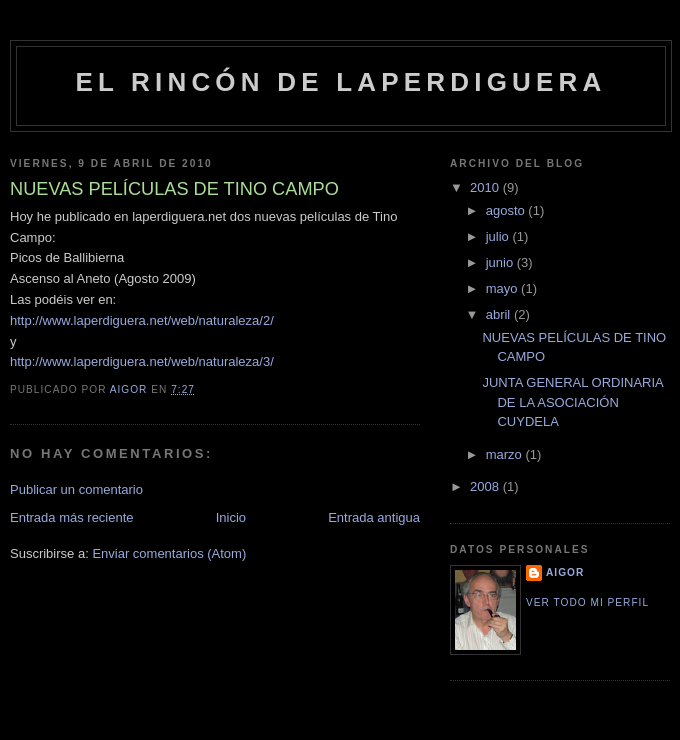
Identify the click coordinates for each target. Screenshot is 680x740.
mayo (503, 288)
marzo (506, 454)
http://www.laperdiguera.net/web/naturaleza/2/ (142, 320)
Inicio (231, 517)
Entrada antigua (374, 517)
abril (500, 314)
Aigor (565, 572)
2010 (486, 187)
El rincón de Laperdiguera (340, 82)
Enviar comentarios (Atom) (169, 553)
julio (499, 236)
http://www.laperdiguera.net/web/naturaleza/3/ (142, 361)
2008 (486, 486)
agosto (507, 210)
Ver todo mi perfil (587, 602)
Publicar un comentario (76, 489)
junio (501, 262)
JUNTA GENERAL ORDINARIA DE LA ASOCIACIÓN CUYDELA (572, 402)
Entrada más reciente (72, 517)
